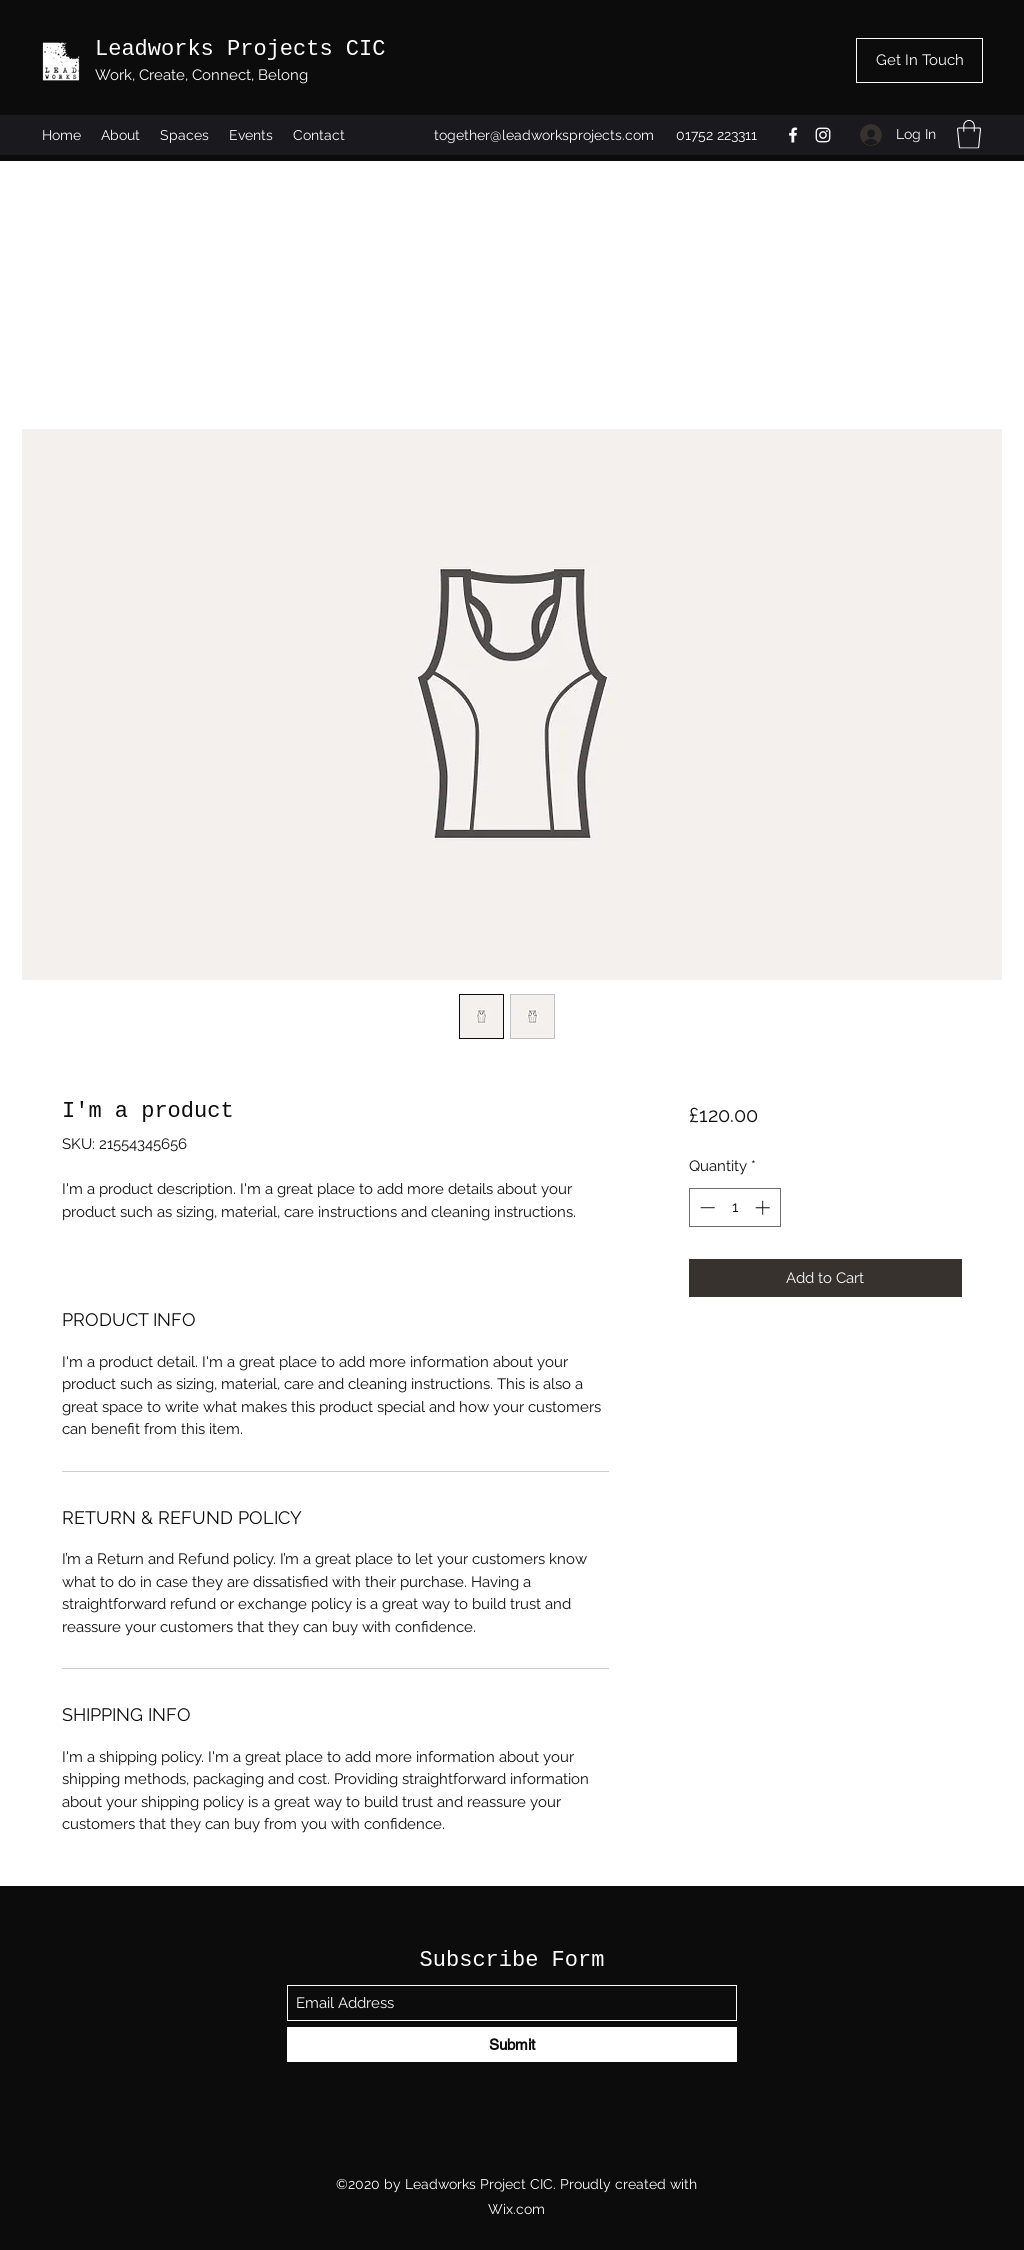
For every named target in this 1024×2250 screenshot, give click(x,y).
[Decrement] (705, 1207)
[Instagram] (823, 135)
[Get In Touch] (919, 60)
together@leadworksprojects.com (544, 135)
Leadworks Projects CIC (240, 49)
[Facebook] (793, 135)
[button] (969, 134)
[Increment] (764, 1207)
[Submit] (512, 2044)
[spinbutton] (734, 1207)
